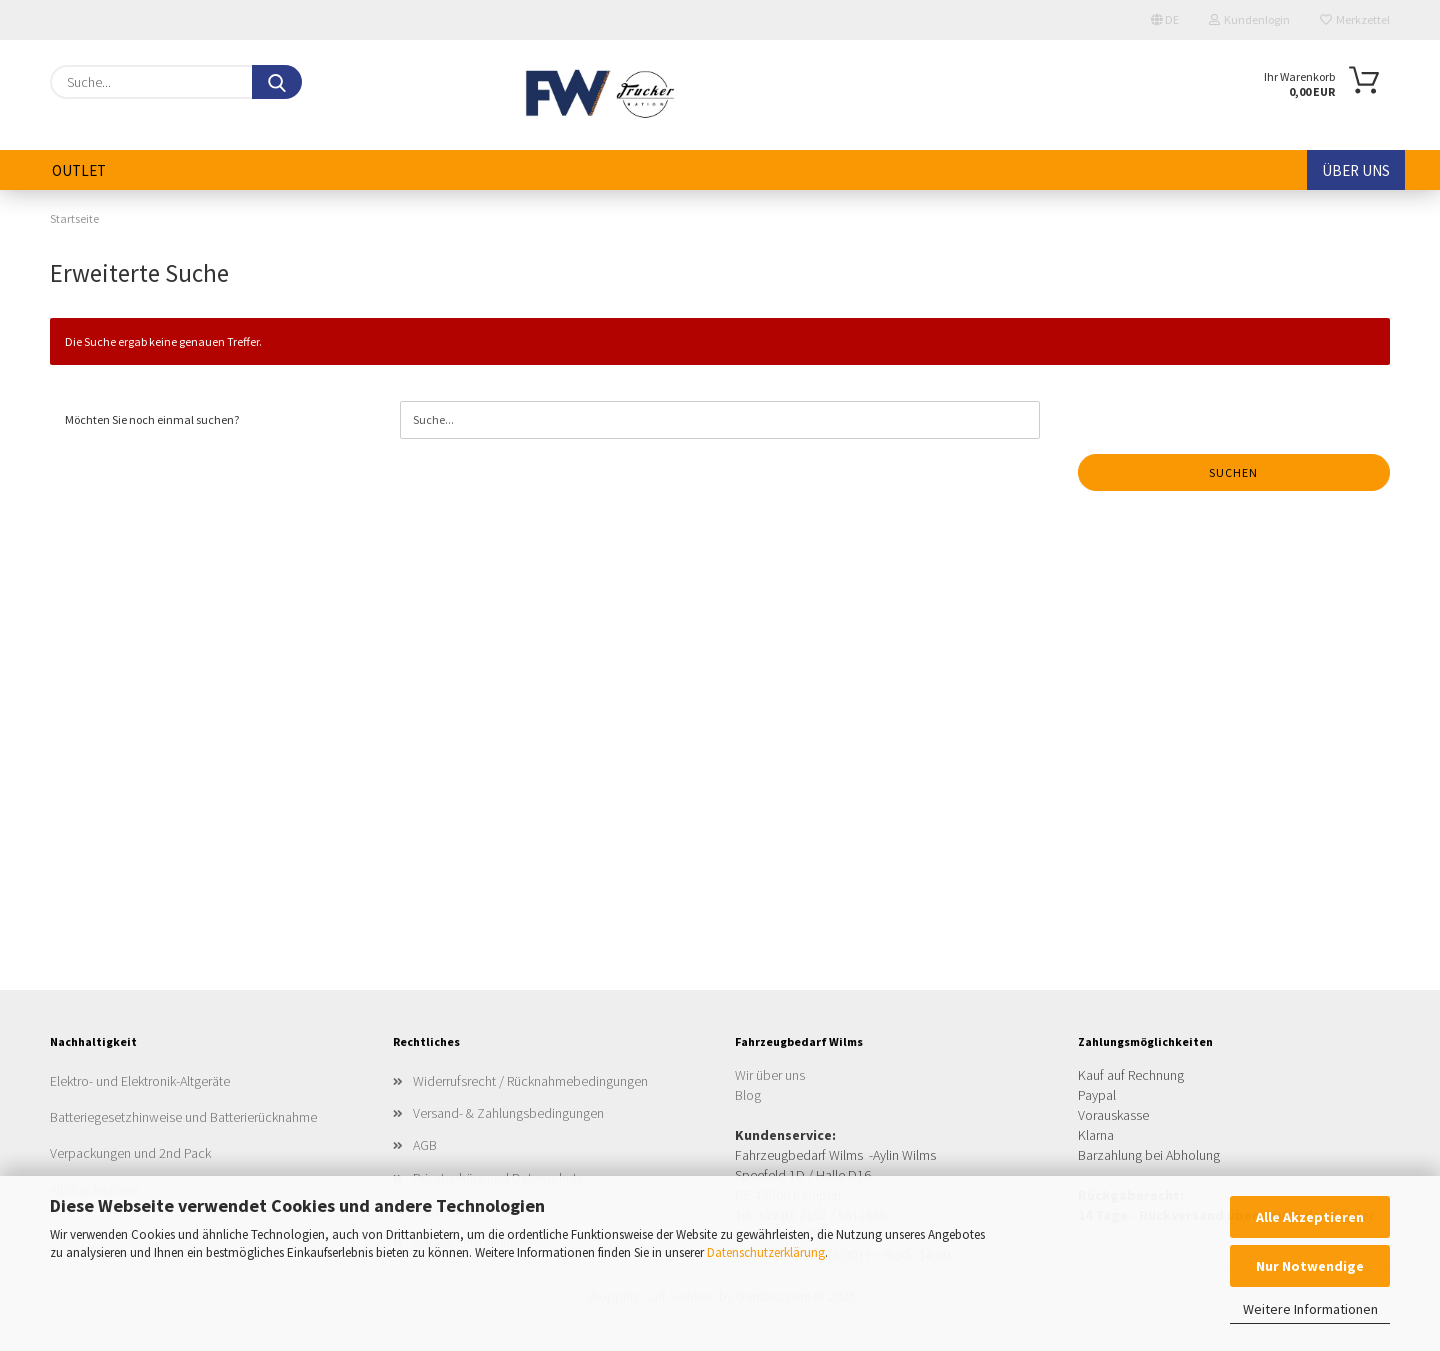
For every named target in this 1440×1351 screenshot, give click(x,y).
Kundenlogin (1249, 19)
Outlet (79, 170)
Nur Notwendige (1310, 1266)
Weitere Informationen (1310, 1309)
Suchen (1233, 472)
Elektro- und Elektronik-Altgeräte (140, 1081)
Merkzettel (1355, 19)
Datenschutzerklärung (766, 1252)
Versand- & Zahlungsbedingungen (508, 1113)
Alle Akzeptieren (1310, 1217)
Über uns (1356, 170)
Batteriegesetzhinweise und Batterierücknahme (183, 1117)
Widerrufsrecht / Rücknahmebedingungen (530, 1081)
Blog (748, 1095)
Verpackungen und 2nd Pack (130, 1153)
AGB (425, 1145)
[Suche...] (277, 82)
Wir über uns (770, 1075)
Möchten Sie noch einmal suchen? (152, 419)
